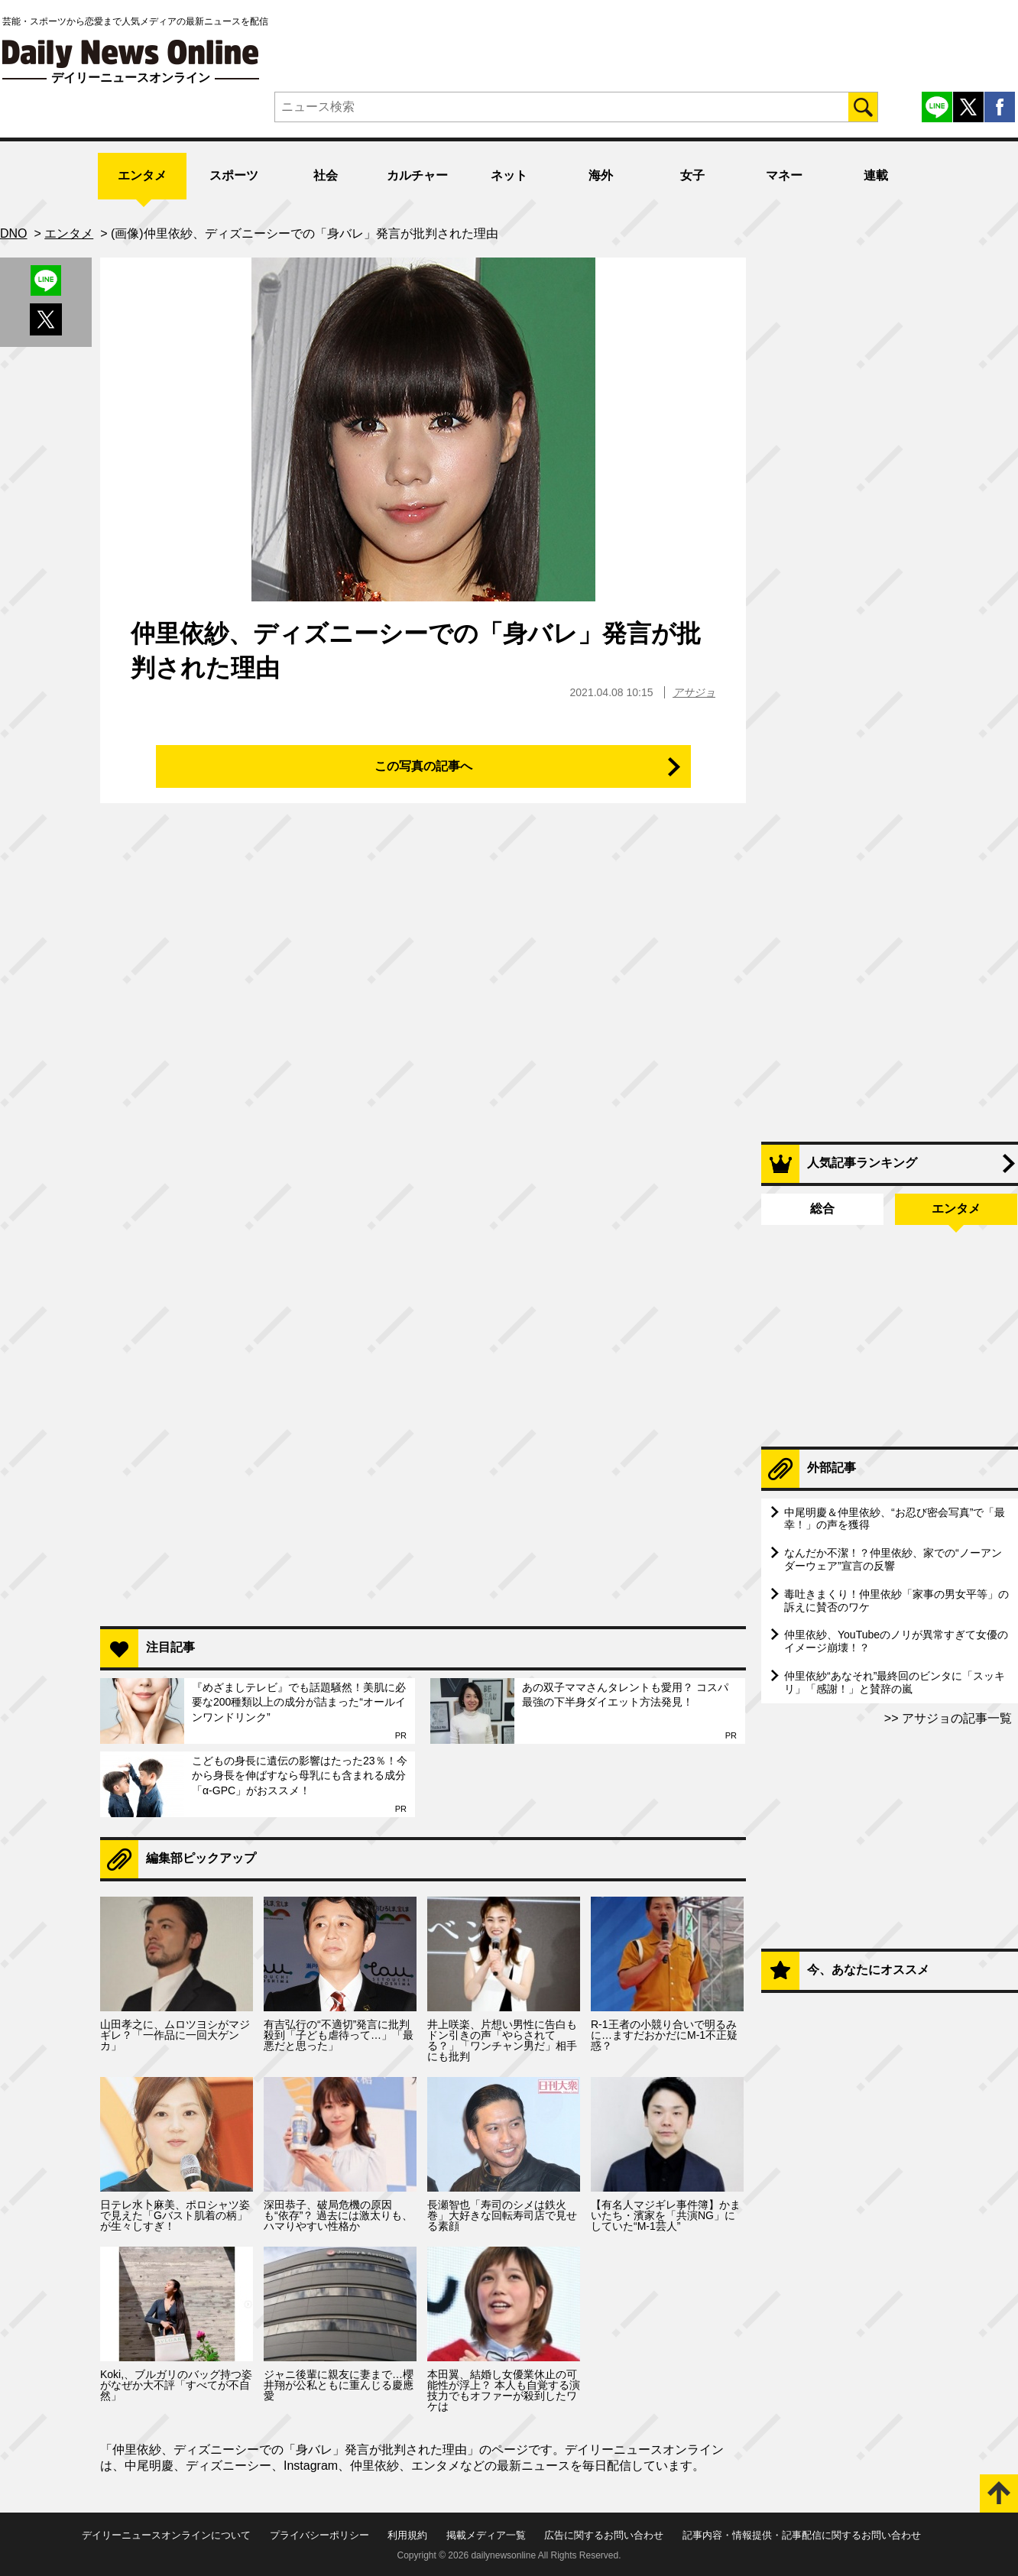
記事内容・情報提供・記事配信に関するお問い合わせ (801, 2535)
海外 (600, 175)
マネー (784, 175)
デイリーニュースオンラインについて (166, 2535)
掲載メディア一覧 (486, 2535)
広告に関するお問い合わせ (603, 2535)
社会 (325, 175)
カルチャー (417, 175)
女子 (692, 175)
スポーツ (233, 175)
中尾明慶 (149, 2465)
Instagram (311, 2465)
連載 (876, 175)
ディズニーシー (228, 2465)
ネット (509, 175)
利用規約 (407, 2535)
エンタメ (142, 175)
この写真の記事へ (423, 766)
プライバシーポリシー (319, 2535)
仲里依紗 (374, 2465)
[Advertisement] (423, 1417)
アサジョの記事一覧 (955, 1718)
